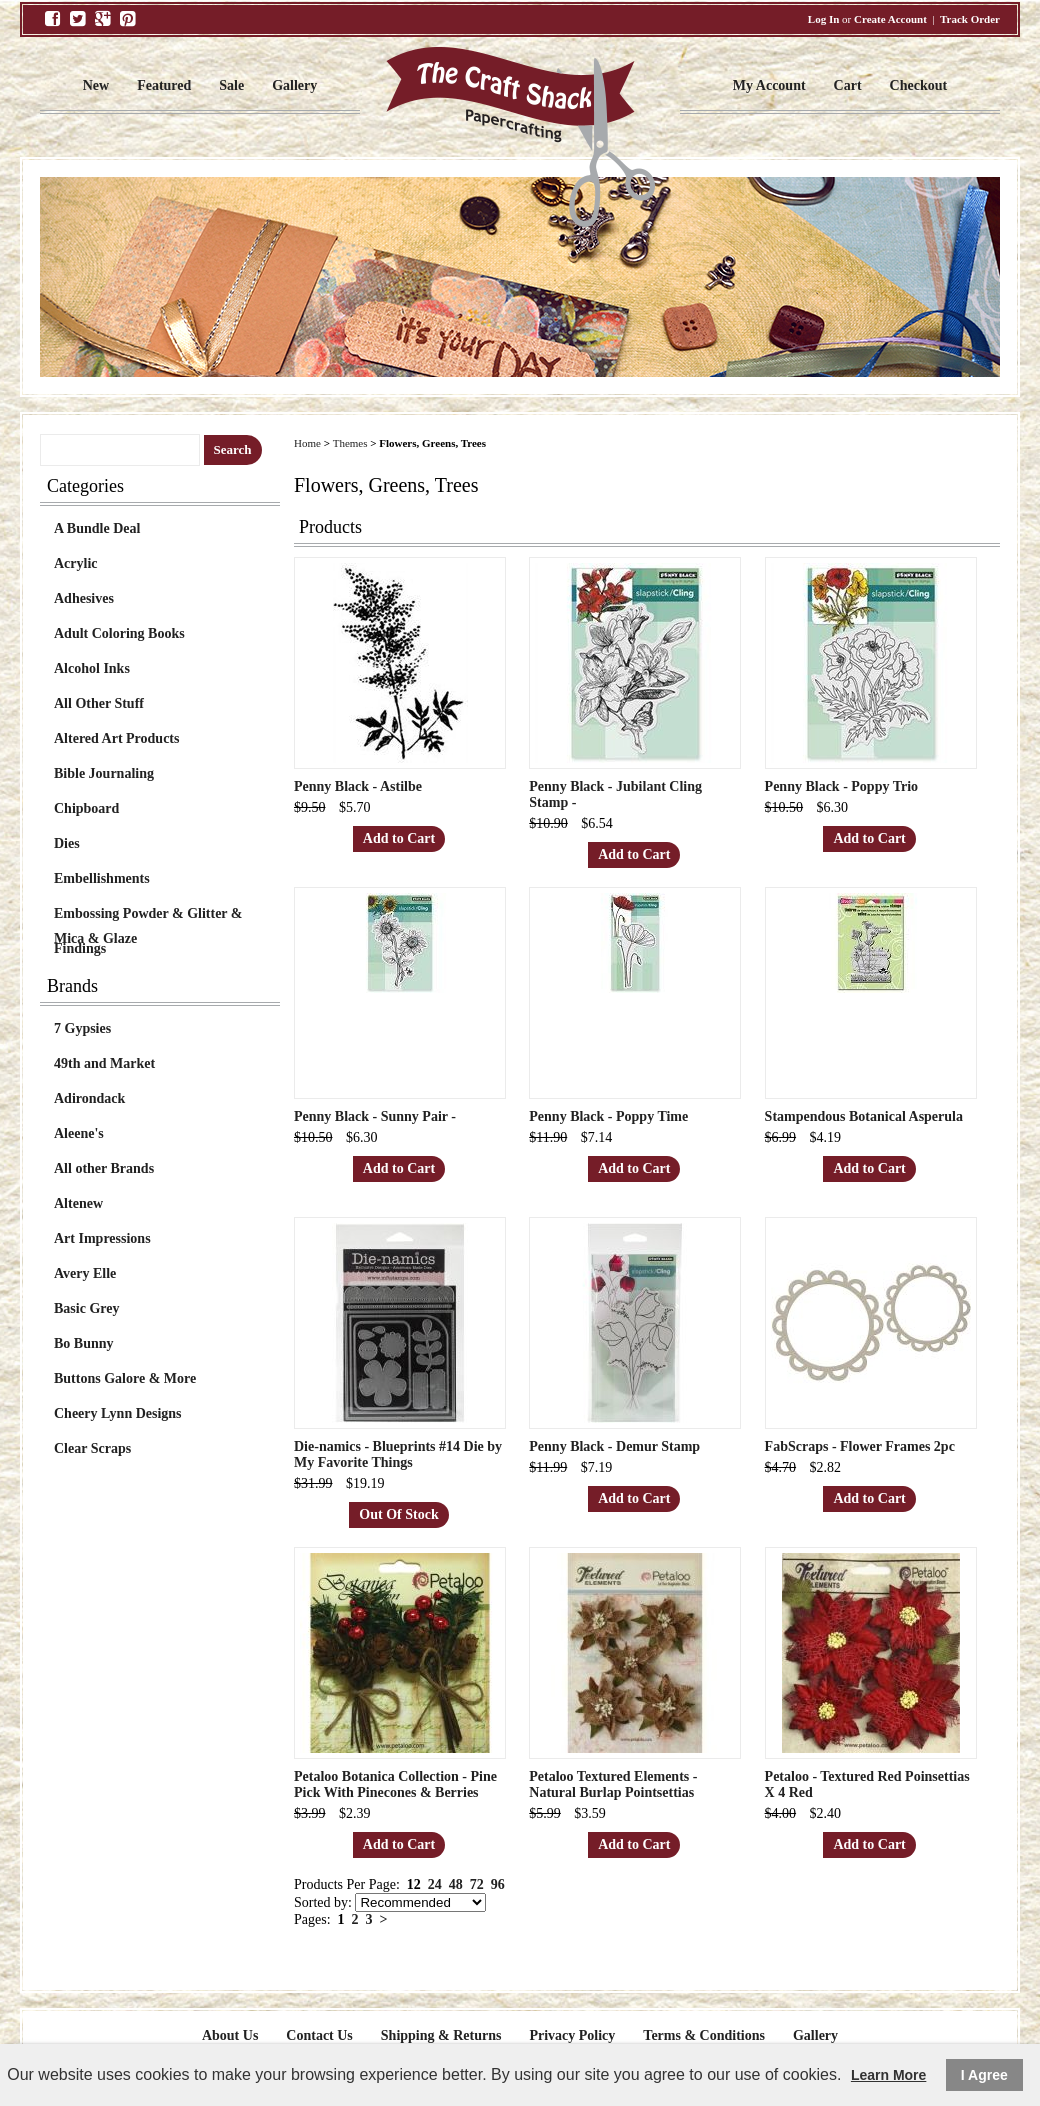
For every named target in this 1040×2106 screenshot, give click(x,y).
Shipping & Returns (441, 2035)
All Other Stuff (99, 703)
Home (307, 443)
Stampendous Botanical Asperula (864, 1116)
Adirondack (89, 1098)
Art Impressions (102, 1238)
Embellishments (102, 878)
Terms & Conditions (704, 2035)
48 (456, 1884)
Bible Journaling (104, 773)
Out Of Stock (398, 1514)
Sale (231, 85)
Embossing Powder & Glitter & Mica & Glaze (148, 916)
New (96, 85)
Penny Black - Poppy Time (608, 1116)
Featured (164, 85)
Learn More (888, 2075)
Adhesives (84, 598)
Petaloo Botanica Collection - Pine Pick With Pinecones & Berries (395, 1784)
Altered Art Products (116, 738)
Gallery (294, 85)
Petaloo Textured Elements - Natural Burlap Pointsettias (613, 1784)
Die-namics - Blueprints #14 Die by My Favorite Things (398, 1454)
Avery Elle (85, 1273)
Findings (80, 948)
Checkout (919, 85)
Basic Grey (86, 1308)
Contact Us (319, 2035)
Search (233, 449)
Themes (350, 443)
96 (498, 1884)
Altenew (78, 1203)
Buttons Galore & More (125, 1378)
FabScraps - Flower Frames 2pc (860, 1446)
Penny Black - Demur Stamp (614, 1446)
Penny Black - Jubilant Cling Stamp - (615, 794)
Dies (67, 843)
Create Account (890, 19)
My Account (769, 85)
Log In (824, 19)
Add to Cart (399, 838)
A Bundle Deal (97, 528)
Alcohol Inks (92, 668)
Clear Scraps (92, 1448)
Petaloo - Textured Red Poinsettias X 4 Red (867, 1784)
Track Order (970, 19)
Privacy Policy (572, 2035)
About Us (230, 2035)
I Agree (984, 2075)
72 (477, 1884)
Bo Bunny (84, 1343)
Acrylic (76, 563)
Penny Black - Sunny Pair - (375, 1116)
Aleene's (79, 1133)
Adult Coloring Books (119, 633)
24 (435, 1884)
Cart (848, 85)
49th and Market (104, 1063)
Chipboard (86, 808)
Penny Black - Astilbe (358, 786)
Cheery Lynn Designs (118, 1413)
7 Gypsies (82, 1028)
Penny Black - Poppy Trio (842, 786)
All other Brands (104, 1168)
